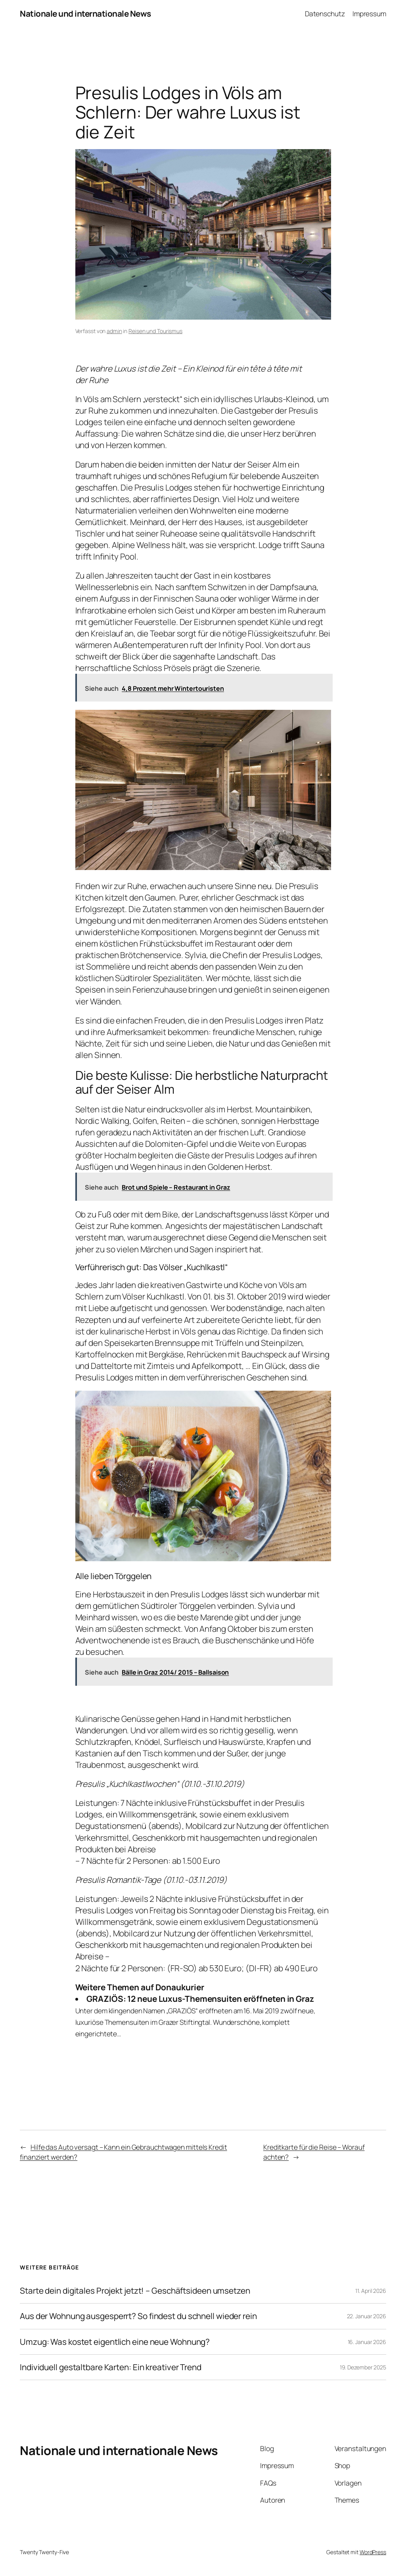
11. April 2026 (370, 2290)
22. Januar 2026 (367, 2316)
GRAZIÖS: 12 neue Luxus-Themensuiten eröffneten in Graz (200, 1998)
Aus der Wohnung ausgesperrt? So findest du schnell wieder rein (138, 2316)
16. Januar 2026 (367, 2342)
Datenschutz (325, 13)
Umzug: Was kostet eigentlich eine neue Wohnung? (115, 2341)
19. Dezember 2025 (363, 2367)
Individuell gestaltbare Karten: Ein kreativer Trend (110, 2367)
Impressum (369, 13)
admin (114, 331)
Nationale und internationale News (85, 13)
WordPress (373, 2552)
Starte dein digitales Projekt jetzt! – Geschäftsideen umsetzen (135, 2290)
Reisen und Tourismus (155, 331)
